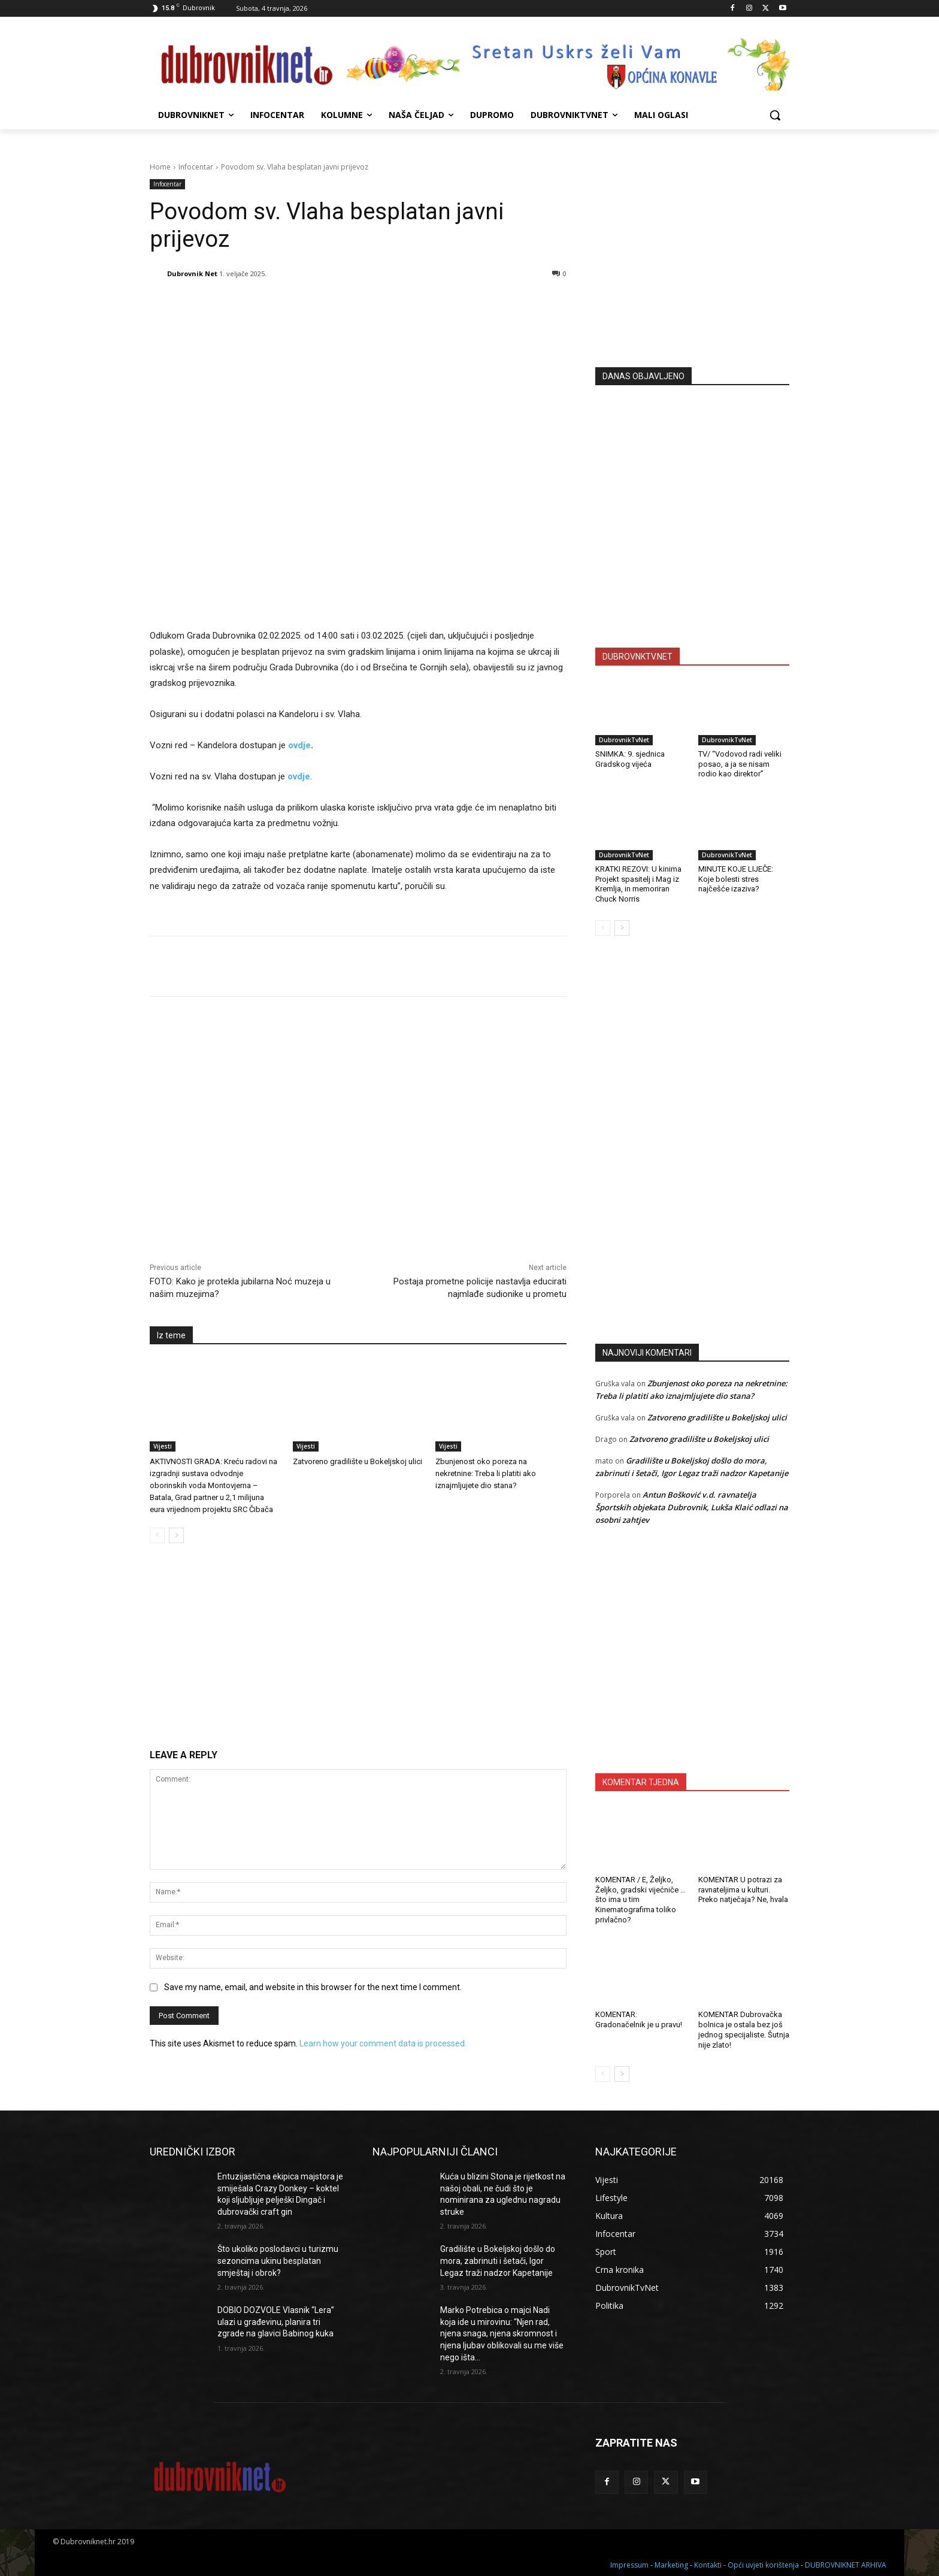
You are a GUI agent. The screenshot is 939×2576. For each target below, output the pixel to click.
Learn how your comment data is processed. (383, 2043)
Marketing (671, 2565)
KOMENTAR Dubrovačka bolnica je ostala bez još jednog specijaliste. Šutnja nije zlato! (743, 2029)
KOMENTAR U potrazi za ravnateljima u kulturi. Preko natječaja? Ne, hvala (743, 1889)
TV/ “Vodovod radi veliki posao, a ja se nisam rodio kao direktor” (740, 764)
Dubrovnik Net (192, 273)
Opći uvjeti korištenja (763, 2565)
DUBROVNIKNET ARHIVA (845, 2565)
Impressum (629, 2565)
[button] (775, 115)
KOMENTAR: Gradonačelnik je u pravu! (638, 2019)
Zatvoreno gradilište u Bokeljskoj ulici (357, 1461)
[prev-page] (157, 1535)
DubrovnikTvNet (624, 740)
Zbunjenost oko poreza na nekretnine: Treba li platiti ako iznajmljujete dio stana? (485, 1473)
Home (160, 167)
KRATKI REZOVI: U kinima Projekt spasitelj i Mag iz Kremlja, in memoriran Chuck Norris (638, 884)
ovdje (299, 745)
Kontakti (708, 2565)
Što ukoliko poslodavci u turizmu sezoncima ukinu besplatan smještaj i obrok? (277, 2260)
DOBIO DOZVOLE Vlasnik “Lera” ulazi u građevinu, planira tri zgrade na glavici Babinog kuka (275, 2321)
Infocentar (195, 167)
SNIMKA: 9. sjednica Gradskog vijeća (630, 759)
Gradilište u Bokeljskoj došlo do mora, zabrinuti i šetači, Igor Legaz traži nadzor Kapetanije (497, 2260)
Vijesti (162, 1446)
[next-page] (176, 1535)
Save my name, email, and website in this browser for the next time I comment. (313, 1987)
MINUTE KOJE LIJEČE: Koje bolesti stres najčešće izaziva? (735, 879)
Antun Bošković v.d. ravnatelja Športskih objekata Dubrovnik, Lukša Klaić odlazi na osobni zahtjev (691, 1507)
